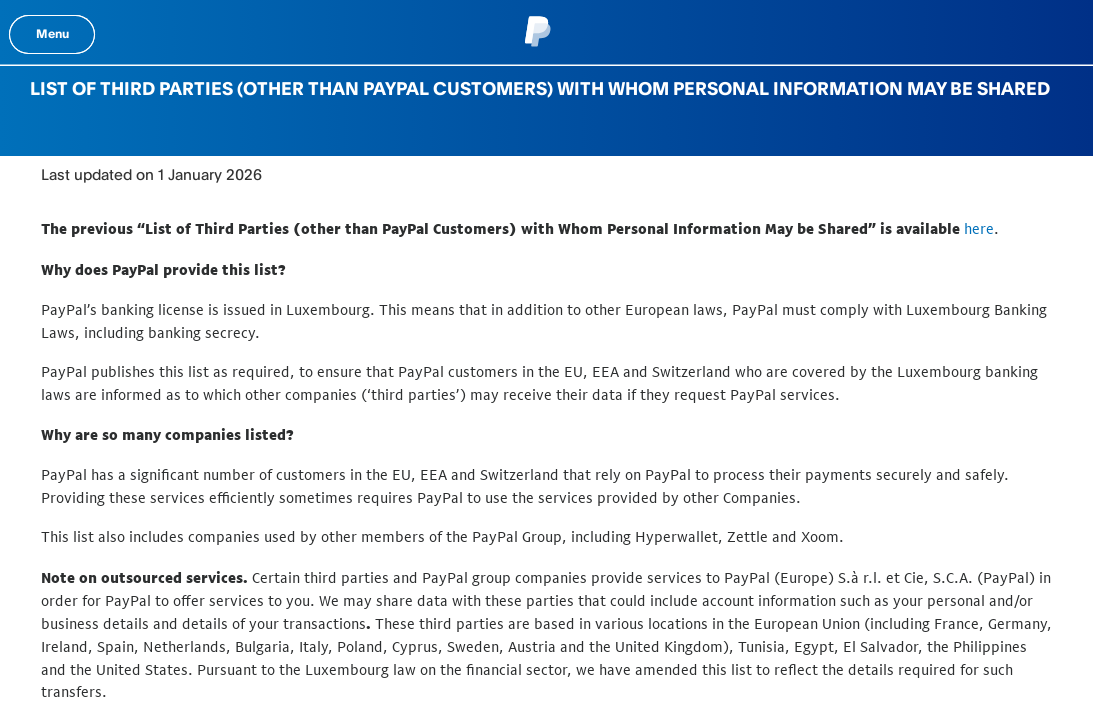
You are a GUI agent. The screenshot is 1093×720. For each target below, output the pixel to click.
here (979, 228)
